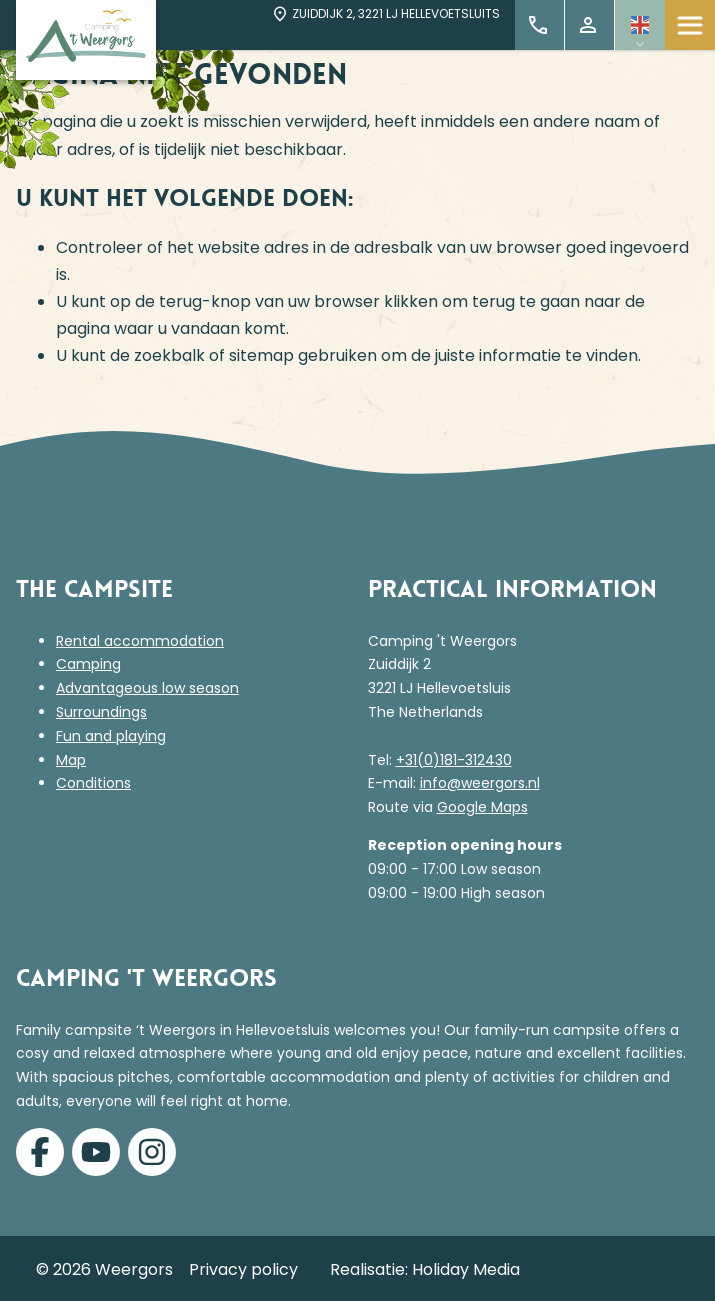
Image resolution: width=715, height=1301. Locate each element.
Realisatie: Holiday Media (425, 1269)
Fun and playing (111, 736)
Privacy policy (243, 1269)
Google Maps (482, 807)
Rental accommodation (140, 641)
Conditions (93, 783)
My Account (588, 25)
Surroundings (101, 712)
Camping (88, 664)
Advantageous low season (147, 688)
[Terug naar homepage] (86, 40)
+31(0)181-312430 (454, 760)
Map (71, 760)
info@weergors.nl (480, 783)
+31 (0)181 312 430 (538, 25)
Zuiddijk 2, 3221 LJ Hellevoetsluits (385, 14)
